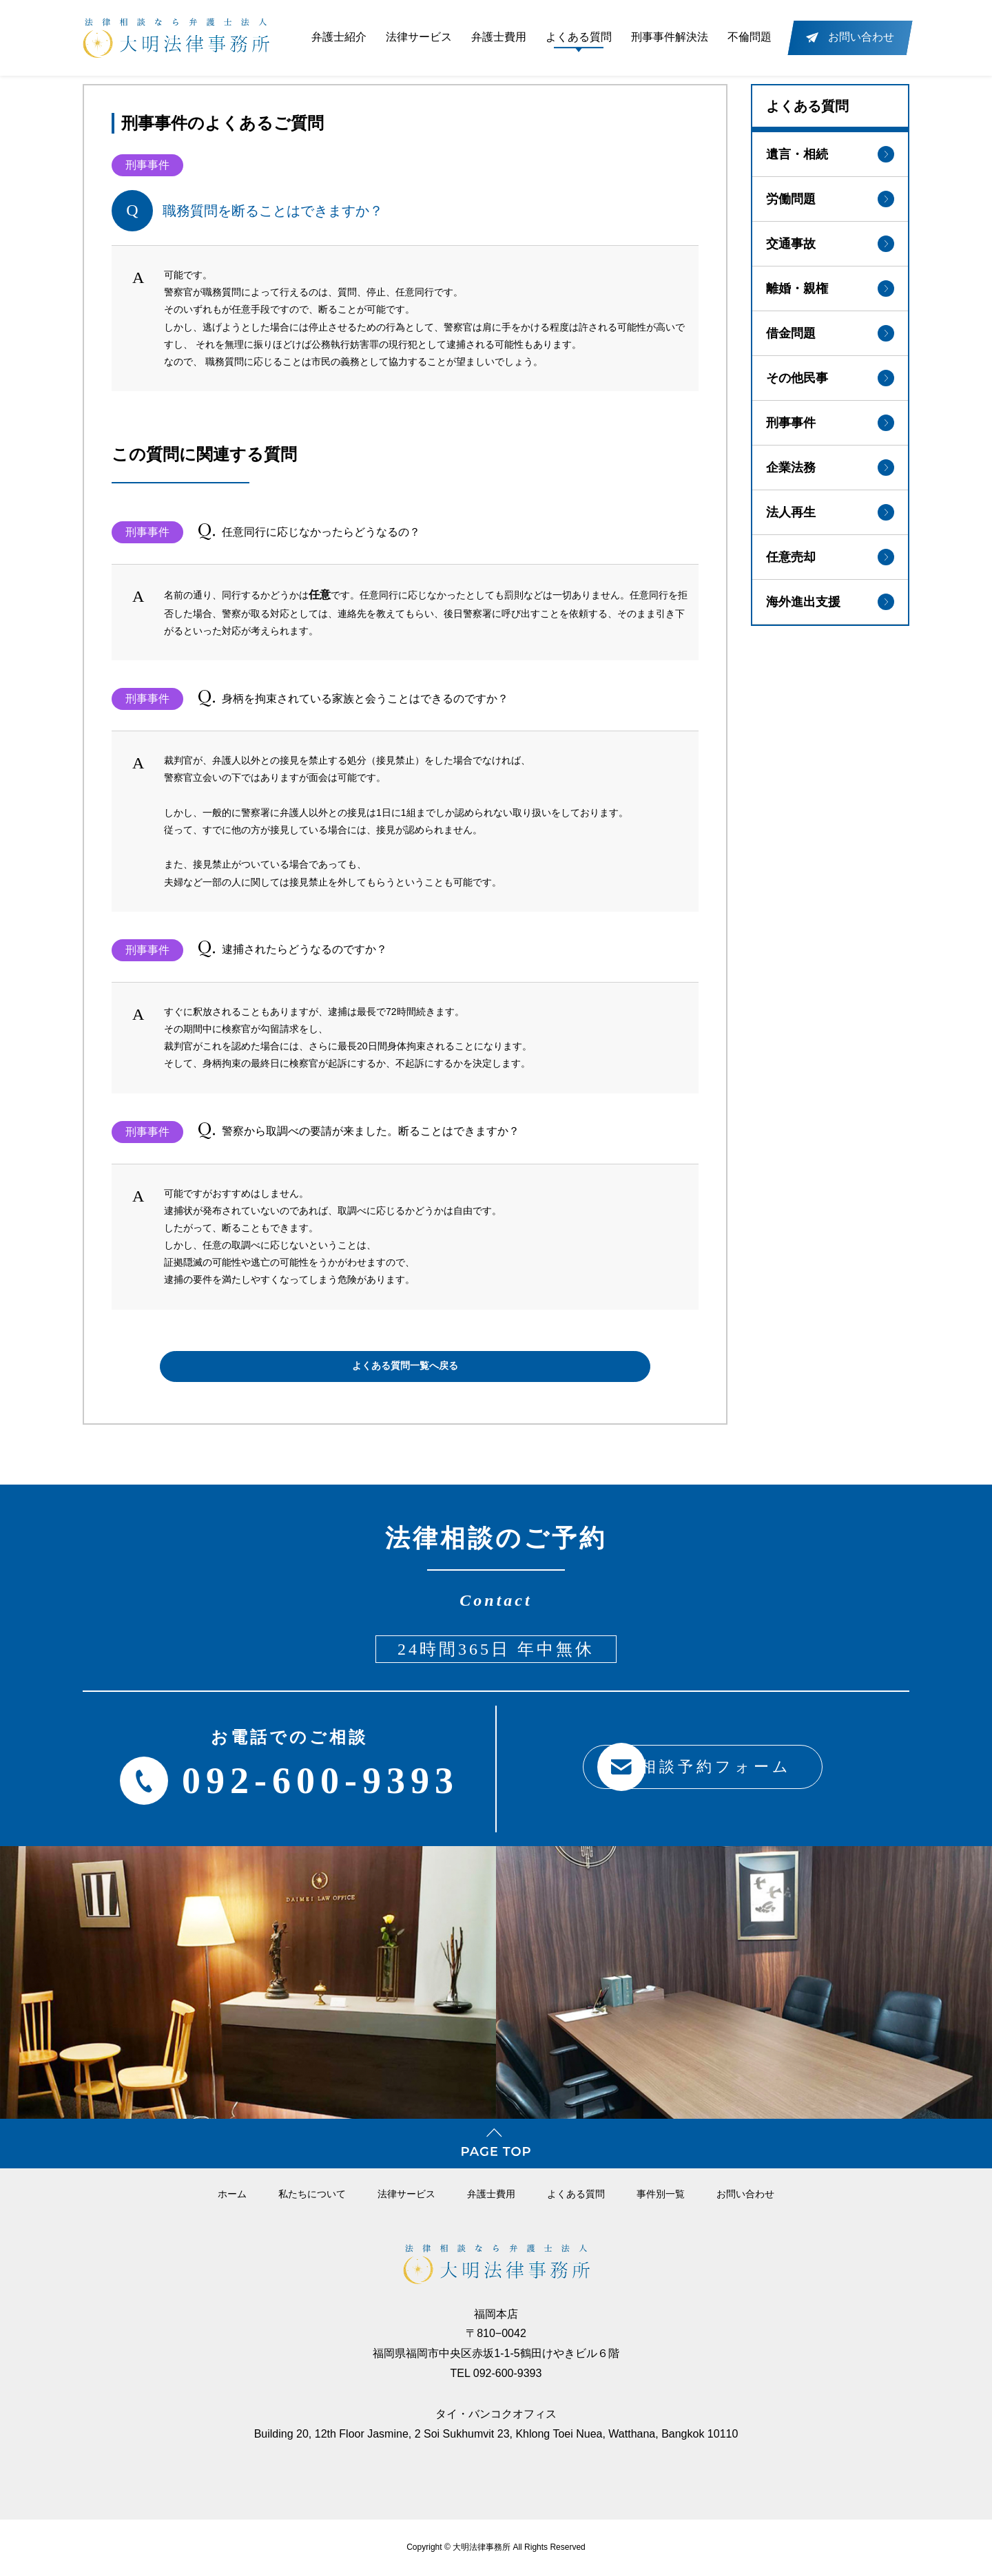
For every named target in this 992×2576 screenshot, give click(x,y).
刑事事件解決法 (669, 37)
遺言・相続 (830, 149)
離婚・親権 (830, 283)
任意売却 (830, 552)
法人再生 (830, 507)
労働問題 (830, 194)
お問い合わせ (745, 2193)
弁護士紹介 (338, 37)
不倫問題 (749, 37)
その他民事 (830, 373)
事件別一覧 (661, 2193)
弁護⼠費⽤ (491, 2193)
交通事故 (830, 239)
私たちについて (312, 2193)
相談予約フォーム (685, 1767)
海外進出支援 (830, 597)
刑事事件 (830, 418)
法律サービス (419, 37)
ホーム (232, 2193)
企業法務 (830, 462)
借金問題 (830, 328)
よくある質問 (579, 37)
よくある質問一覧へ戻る (405, 1366)
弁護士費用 (498, 37)
